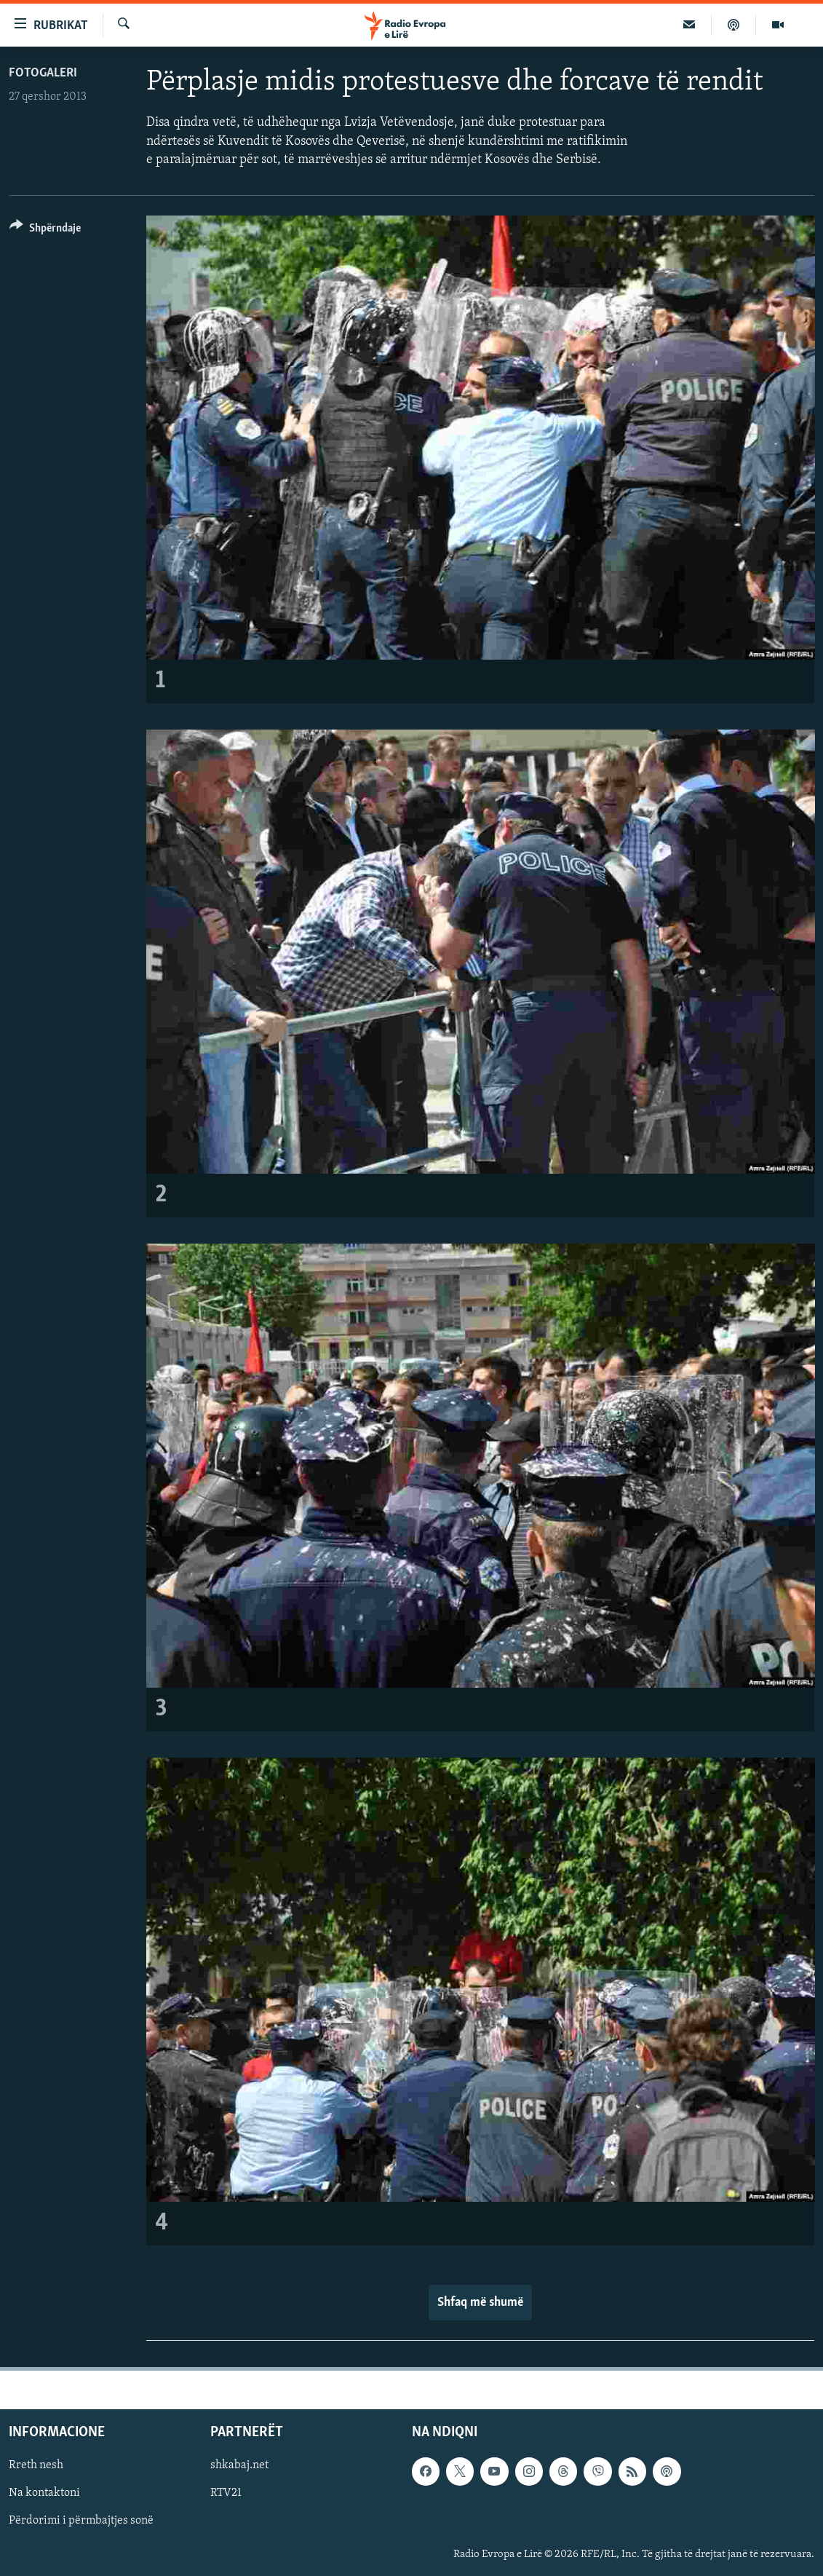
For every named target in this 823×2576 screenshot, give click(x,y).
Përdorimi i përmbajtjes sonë (81, 2520)
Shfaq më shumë (480, 2303)
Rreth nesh (36, 2465)
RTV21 (226, 2493)
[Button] (45, 230)
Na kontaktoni (44, 2493)
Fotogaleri (43, 73)
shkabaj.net (239, 2465)
